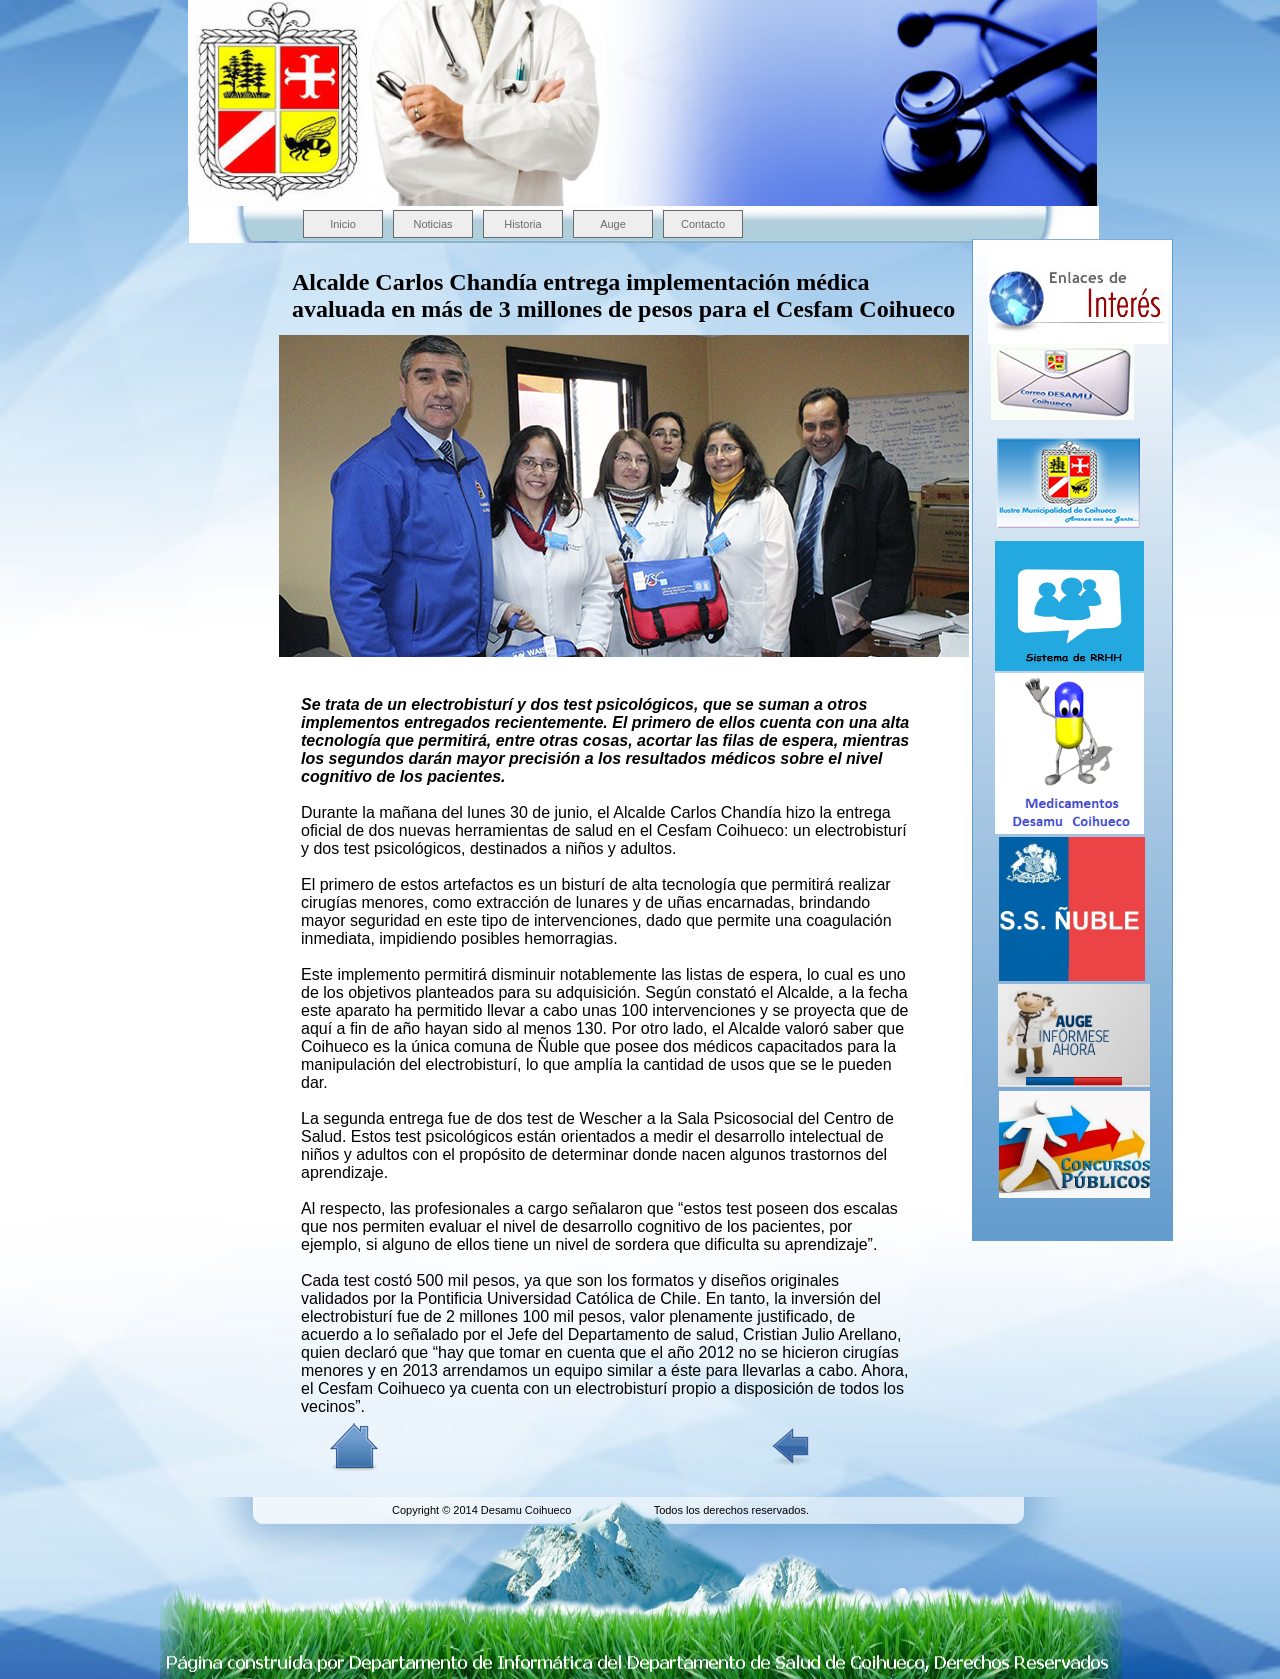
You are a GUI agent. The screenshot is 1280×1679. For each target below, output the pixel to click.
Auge (613, 224)
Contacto (703, 224)
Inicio (343, 224)
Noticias (432, 224)
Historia (522, 224)
